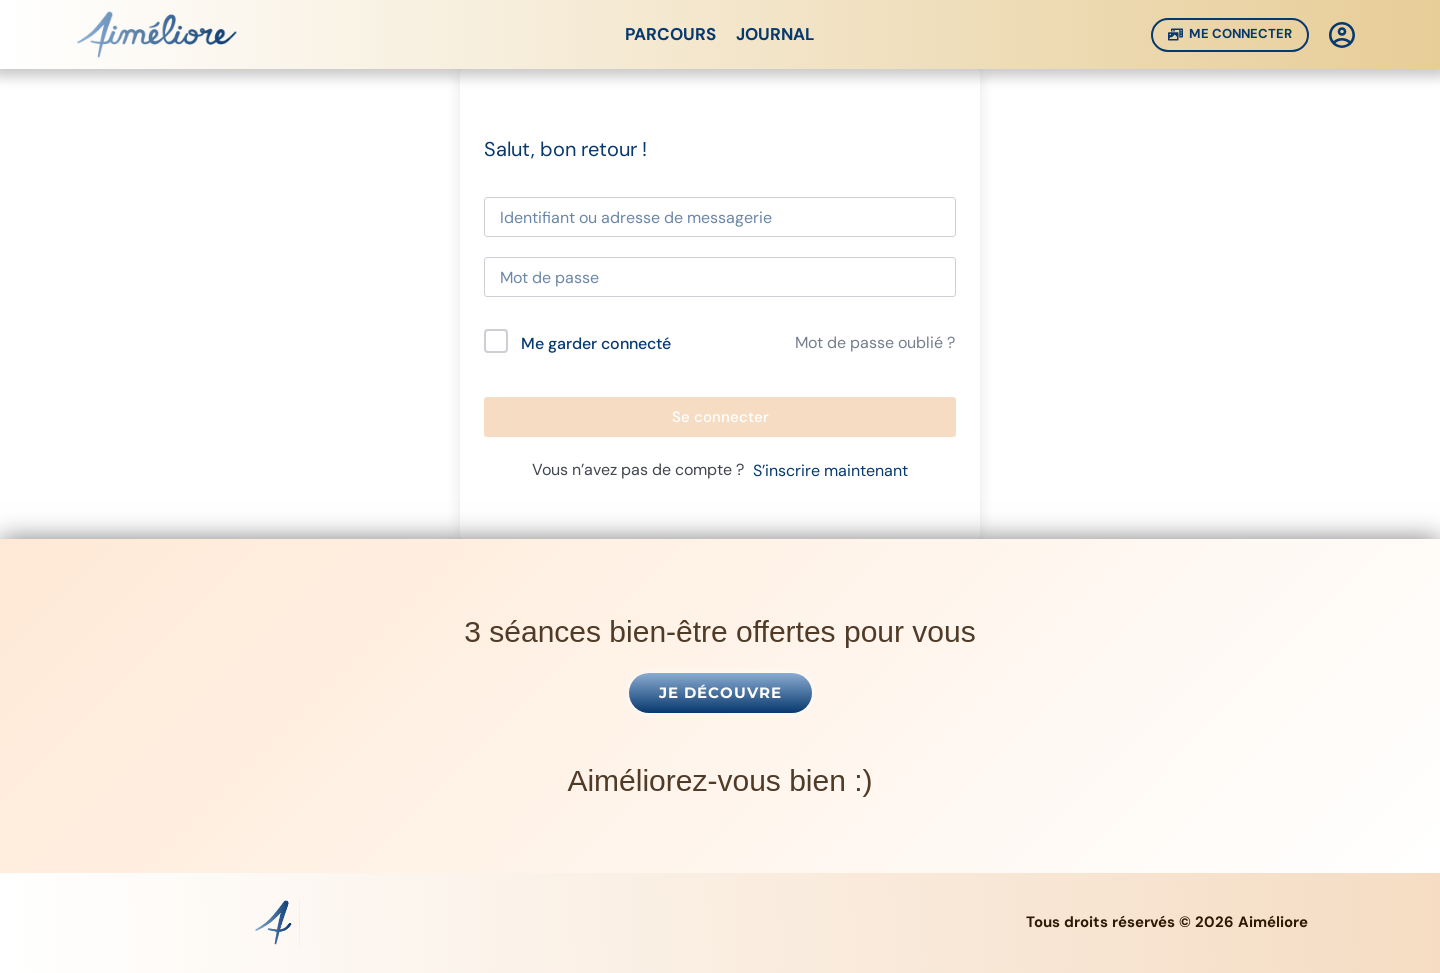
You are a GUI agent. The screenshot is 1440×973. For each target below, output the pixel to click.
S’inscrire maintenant (830, 470)
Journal (775, 34)
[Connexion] (1342, 35)
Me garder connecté (596, 343)
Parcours (670, 34)
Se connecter (720, 417)
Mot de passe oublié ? (875, 342)
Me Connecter (1230, 33)
